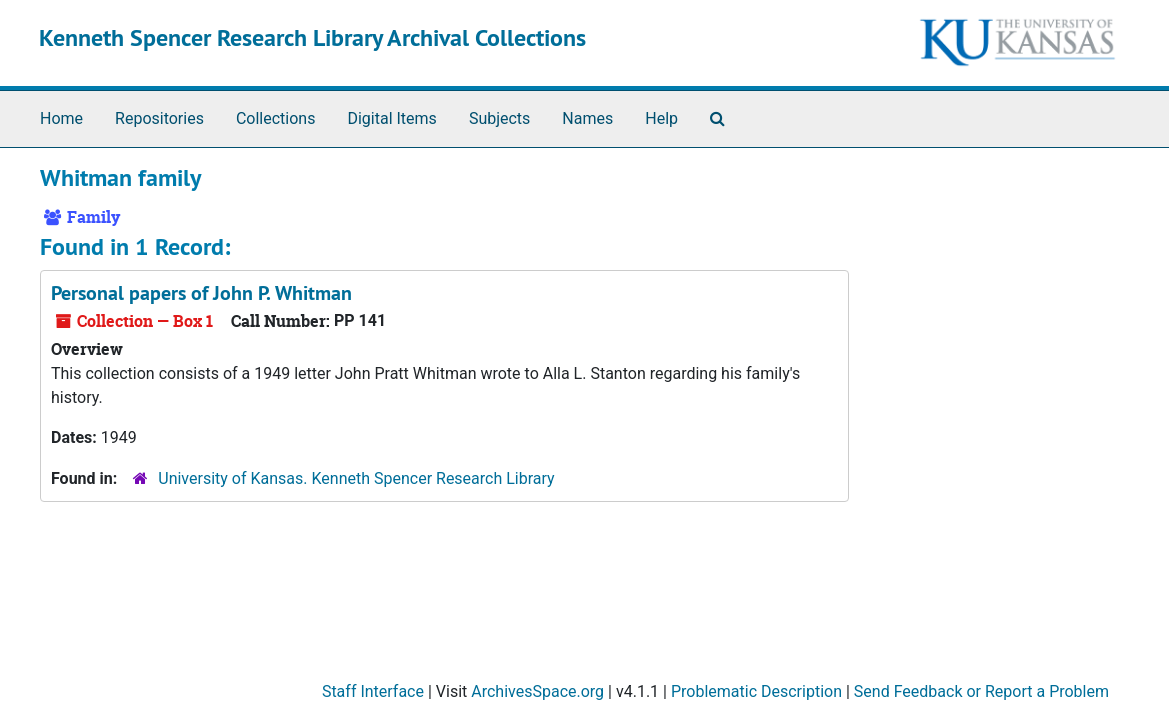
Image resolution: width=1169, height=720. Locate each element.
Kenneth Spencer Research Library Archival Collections (312, 37)
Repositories (159, 118)
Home (61, 118)
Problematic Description (756, 691)
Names (587, 118)
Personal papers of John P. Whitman (201, 293)
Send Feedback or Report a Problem (981, 691)
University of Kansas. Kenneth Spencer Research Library (356, 478)
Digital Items (391, 118)
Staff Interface (373, 691)
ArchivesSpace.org (537, 691)
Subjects (499, 118)
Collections (276, 118)
